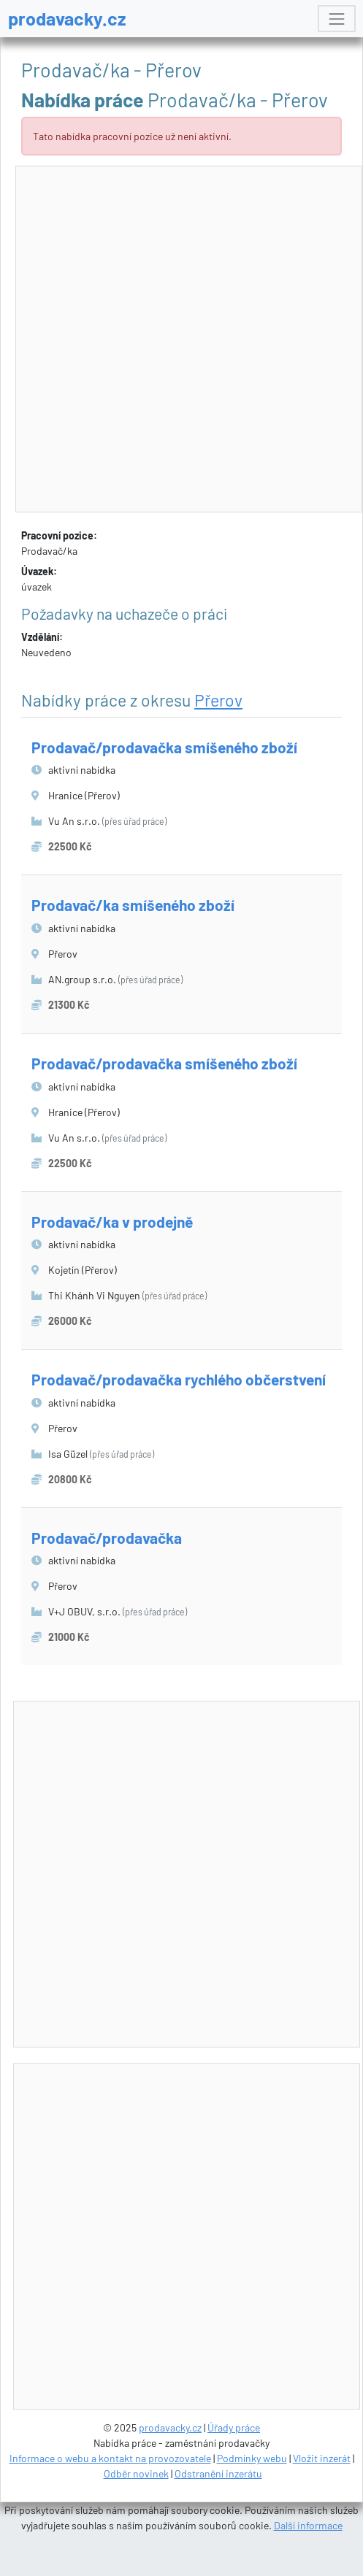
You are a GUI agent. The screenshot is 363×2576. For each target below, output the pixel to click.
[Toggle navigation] (336, 18)
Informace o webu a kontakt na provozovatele (110, 2458)
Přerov (218, 700)
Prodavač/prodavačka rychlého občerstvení (178, 1379)
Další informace (308, 2525)
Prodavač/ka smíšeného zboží (132, 905)
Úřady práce (233, 2427)
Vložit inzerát (322, 2458)
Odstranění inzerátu (218, 2473)
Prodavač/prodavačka (106, 1538)
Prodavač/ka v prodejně (112, 1221)
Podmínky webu (252, 2458)
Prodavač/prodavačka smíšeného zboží (164, 747)
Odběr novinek (136, 2473)
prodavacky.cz (67, 18)
